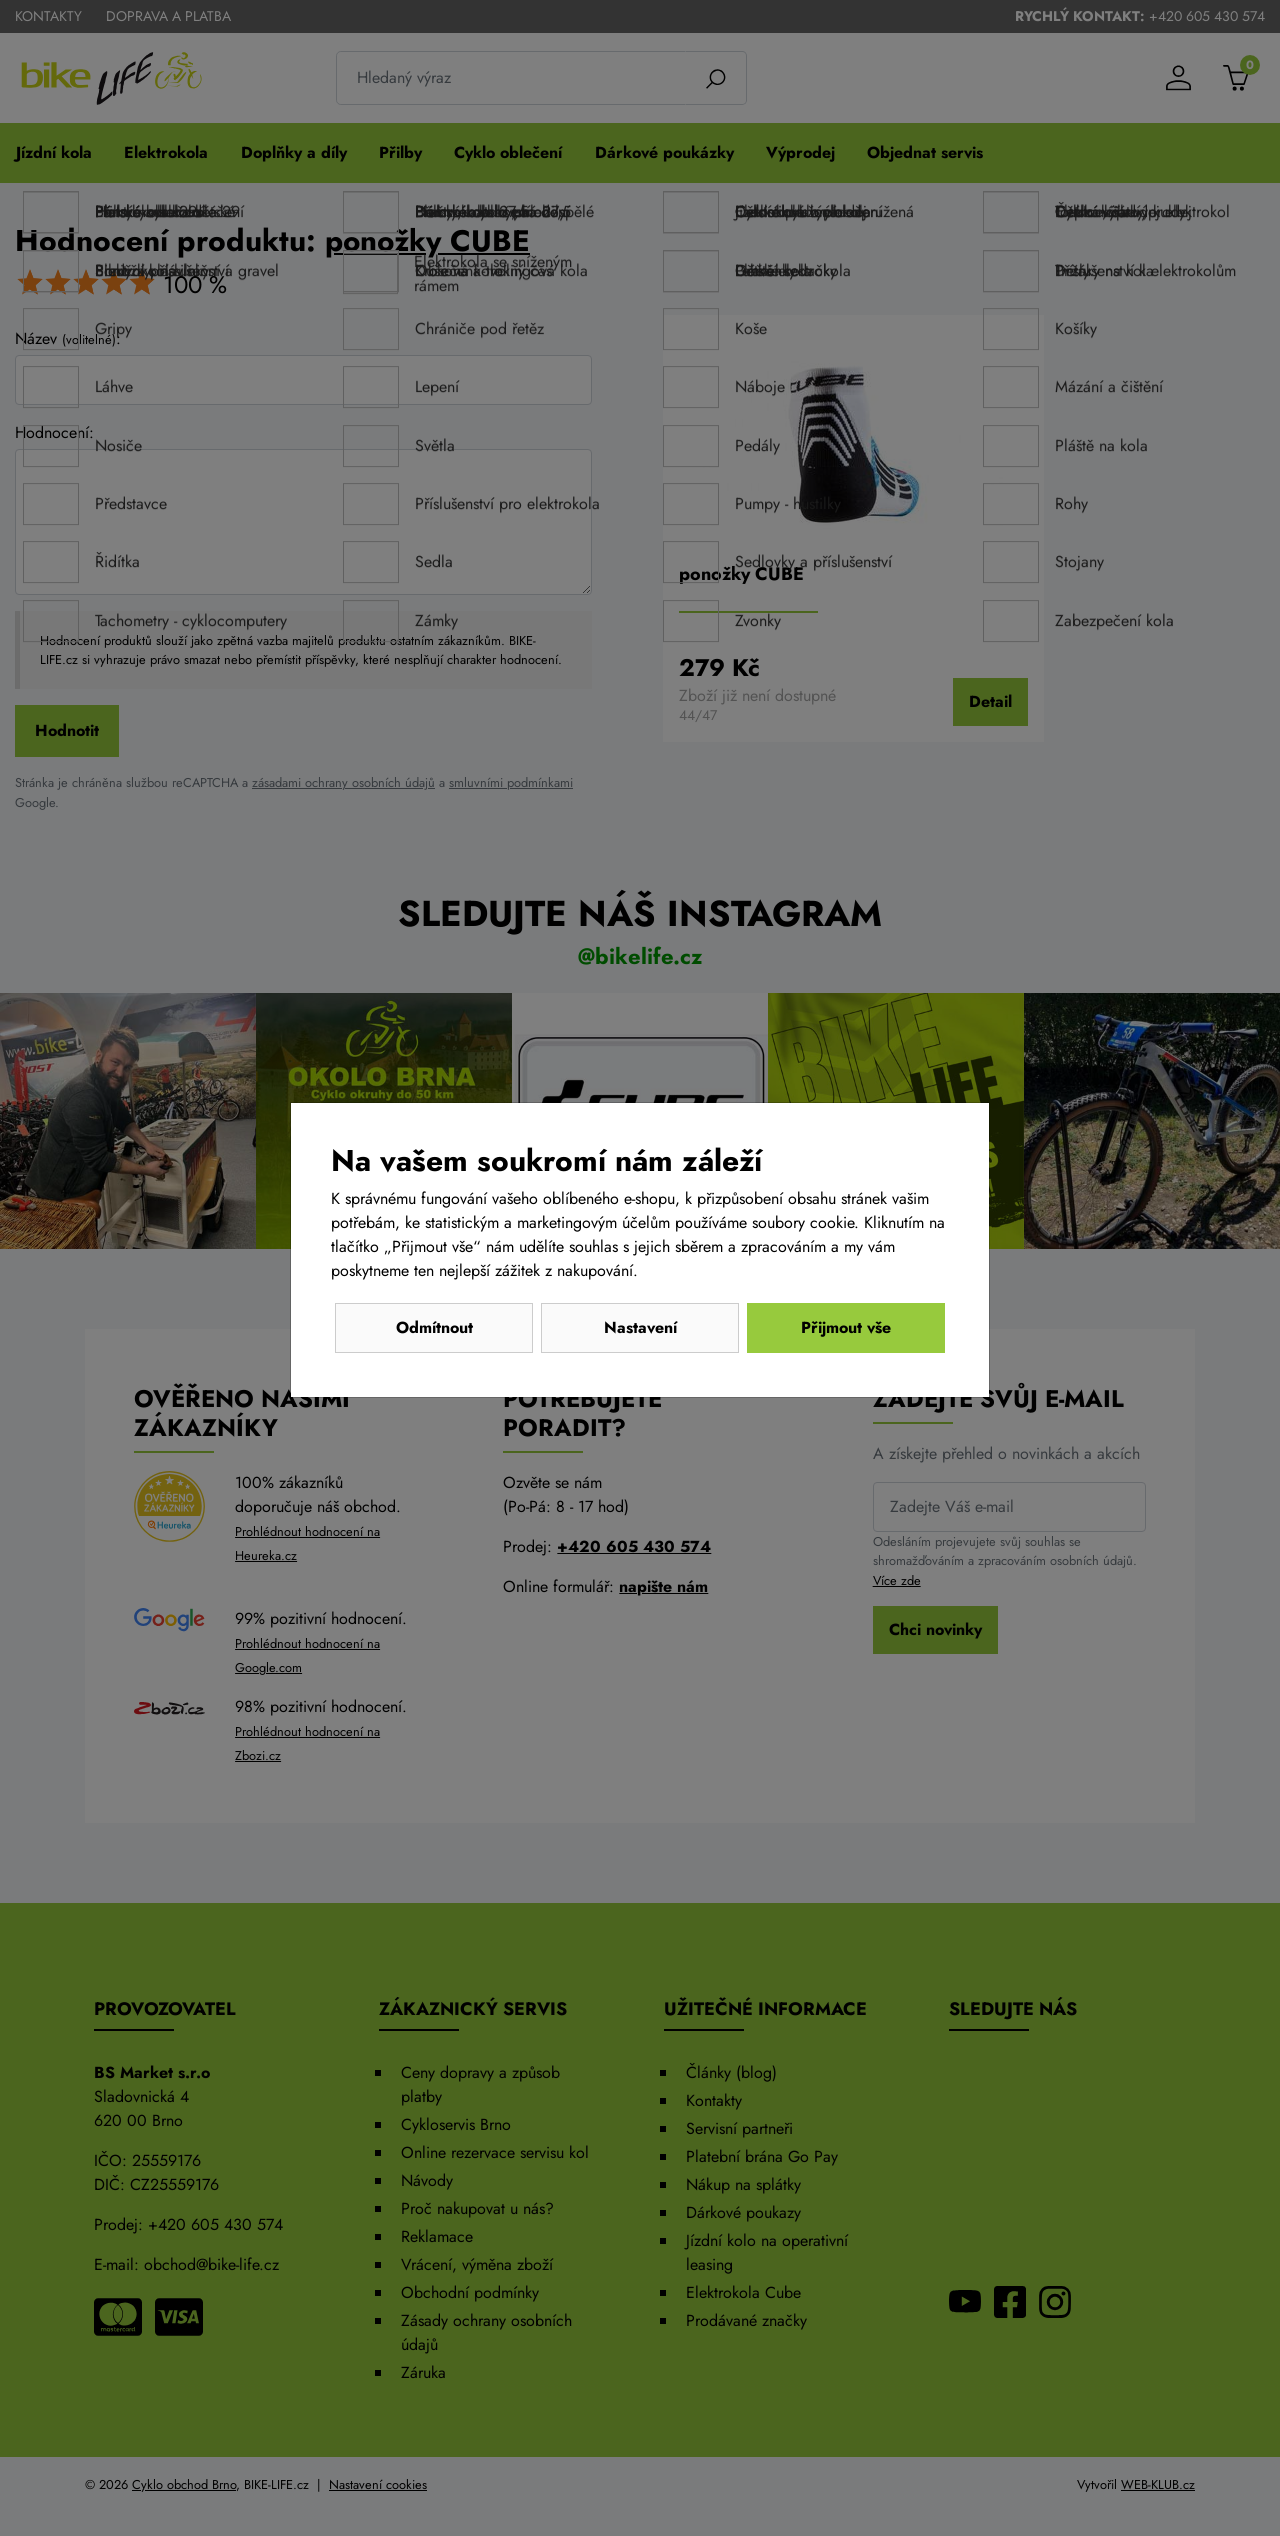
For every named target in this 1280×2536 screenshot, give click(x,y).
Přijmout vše (846, 1327)
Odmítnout (434, 1327)
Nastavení (640, 1327)
